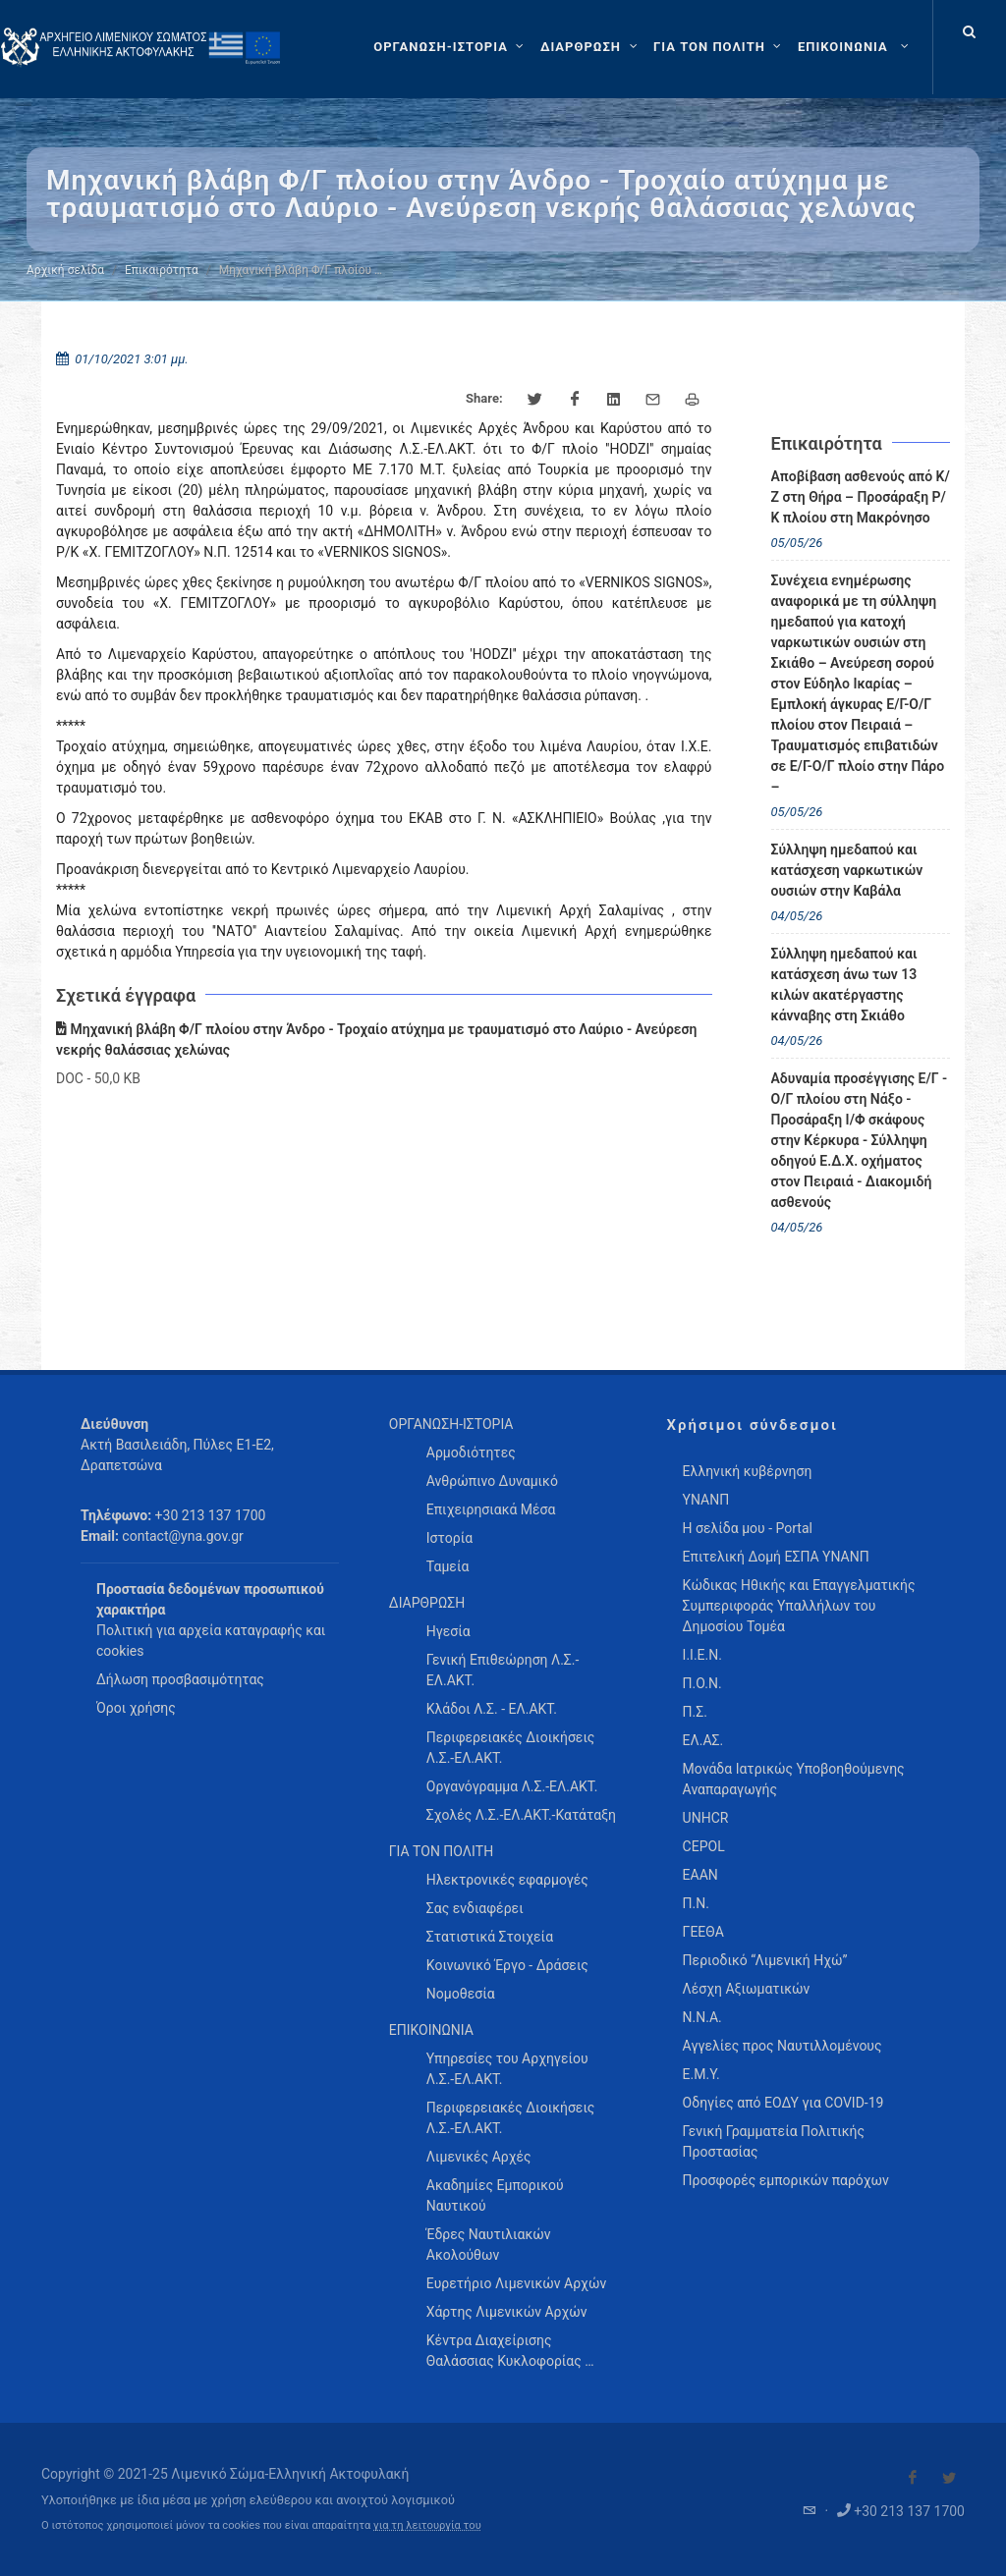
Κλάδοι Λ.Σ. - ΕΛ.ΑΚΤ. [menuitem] (491, 1709)
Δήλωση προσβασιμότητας (180, 1679)
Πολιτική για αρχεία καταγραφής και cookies (210, 1640)
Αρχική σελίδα (65, 270)
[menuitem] (855, 47)
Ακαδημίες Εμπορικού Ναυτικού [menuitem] (495, 2195)
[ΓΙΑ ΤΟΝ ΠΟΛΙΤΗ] (719, 47)
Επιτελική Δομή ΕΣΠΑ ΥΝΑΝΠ (776, 1556)
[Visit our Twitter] (949, 2478)
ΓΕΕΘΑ (703, 1932)
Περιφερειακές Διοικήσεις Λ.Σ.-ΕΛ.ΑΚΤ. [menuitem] (510, 1747)
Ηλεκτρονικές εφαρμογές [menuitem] (507, 1880)
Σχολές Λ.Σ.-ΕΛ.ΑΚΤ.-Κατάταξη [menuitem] (521, 1815)
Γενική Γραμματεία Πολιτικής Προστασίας (774, 2141)
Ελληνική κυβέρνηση (747, 1471)
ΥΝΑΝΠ (706, 1499)
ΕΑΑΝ (700, 1875)
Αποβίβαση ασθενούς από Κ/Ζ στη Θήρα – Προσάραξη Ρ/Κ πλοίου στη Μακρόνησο (860, 496)
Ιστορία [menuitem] (449, 1538)
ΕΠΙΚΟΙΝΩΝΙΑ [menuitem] (431, 2030)
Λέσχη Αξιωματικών (746, 1989)
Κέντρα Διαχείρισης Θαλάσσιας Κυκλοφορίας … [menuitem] (510, 2350)
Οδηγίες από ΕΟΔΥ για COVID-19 (783, 2102)
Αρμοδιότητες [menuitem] (471, 1452)
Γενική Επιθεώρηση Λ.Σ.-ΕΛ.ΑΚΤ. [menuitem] (503, 1670)
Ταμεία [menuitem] (448, 1566)
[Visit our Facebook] (912, 2478)
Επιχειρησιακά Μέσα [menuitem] (491, 1509)
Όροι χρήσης (136, 1708)
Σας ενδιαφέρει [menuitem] (475, 1908)
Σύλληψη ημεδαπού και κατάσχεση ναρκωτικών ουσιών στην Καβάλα (847, 870)
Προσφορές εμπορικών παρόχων (786, 2180)
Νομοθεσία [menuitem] (460, 1993)
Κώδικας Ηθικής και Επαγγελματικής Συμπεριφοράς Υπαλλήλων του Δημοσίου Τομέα (799, 1605)
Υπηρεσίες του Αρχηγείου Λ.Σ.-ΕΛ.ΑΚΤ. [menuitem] (507, 2069)
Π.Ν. (696, 1903)
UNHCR (706, 1818)
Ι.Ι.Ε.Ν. (702, 1655)
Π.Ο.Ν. (702, 1683)
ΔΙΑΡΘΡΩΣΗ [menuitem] (427, 1603)
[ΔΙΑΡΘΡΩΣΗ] (590, 47)
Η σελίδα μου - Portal (747, 1528)
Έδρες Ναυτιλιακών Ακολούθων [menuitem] (488, 2244)
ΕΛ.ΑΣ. (703, 1740)
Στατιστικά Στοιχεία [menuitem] (489, 1937)
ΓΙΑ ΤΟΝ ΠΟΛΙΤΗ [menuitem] (441, 1851)
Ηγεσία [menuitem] (448, 1631)
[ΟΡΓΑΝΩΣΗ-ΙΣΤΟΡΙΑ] (450, 47)
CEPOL (704, 1846)
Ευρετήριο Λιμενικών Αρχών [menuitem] (516, 2283)
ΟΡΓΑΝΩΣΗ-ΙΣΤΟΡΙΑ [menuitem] (451, 1424)
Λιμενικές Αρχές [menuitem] (478, 2157)
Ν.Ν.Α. (702, 2017)
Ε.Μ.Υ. (701, 2074)
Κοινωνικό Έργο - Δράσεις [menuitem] (507, 1965)
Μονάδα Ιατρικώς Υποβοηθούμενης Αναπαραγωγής (794, 1779)
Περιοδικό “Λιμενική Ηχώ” (765, 1960)
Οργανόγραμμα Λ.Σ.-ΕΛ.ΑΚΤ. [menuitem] (512, 1786)
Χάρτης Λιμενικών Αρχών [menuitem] (506, 2312)
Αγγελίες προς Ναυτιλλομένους (782, 2046)
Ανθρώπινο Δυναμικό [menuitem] (492, 1481)
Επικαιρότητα (161, 270)
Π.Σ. (695, 1712)
